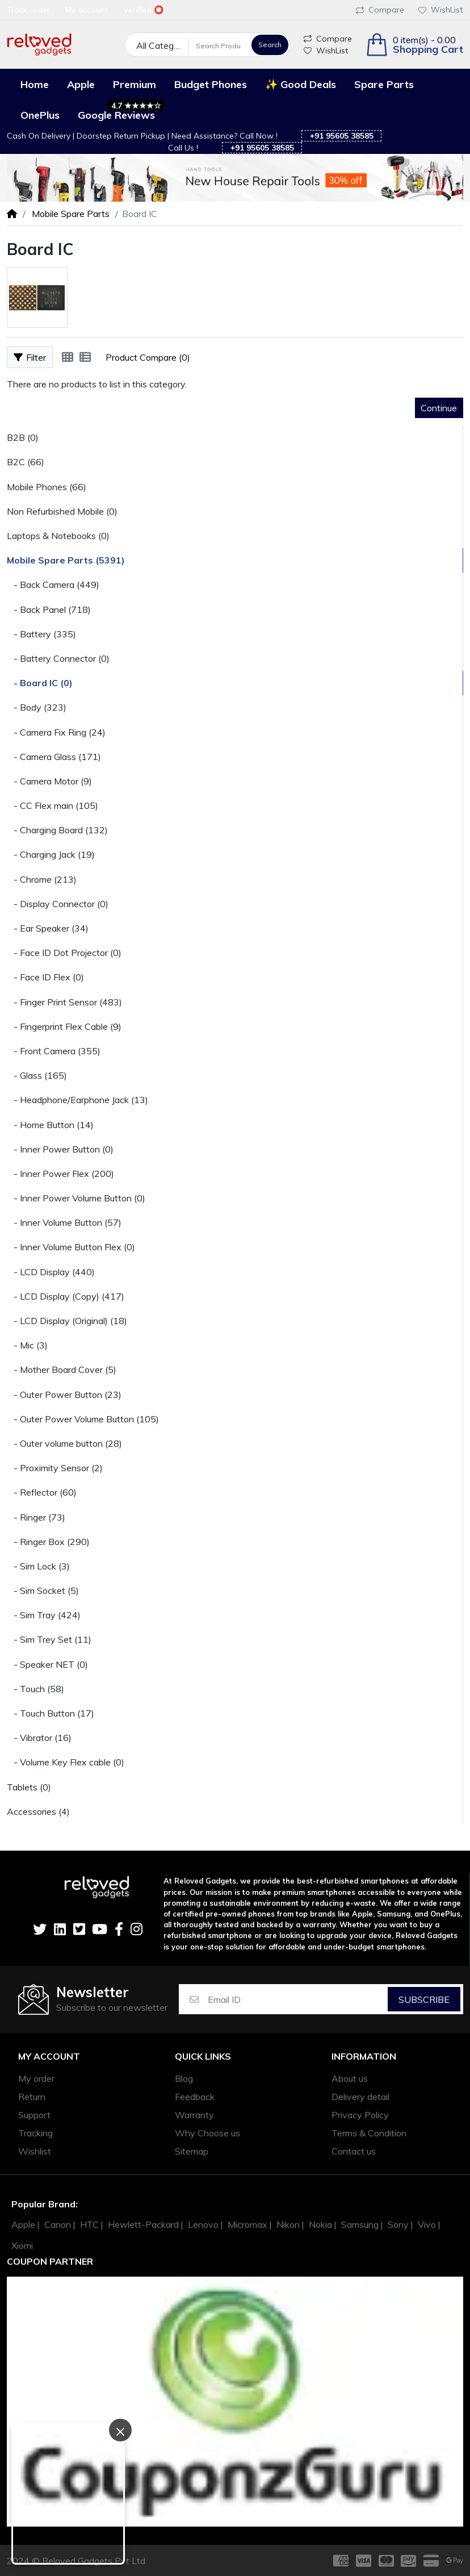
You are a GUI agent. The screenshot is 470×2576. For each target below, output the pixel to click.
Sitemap (191, 2151)
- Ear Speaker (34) (48, 928)
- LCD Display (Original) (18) (67, 1320)
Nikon (288, 2224)
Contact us (353, 2151)
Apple (23, 2224)
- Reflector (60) (42, 1492)
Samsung (360, 2224)
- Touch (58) (35, 1688)
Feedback (195, 2096)
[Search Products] (219, 45)
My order (36, 2078)
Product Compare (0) (148, 357)
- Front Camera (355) (53, 1051)
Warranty (194, 2114)
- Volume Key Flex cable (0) (65, 1762)
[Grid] (67, 357)
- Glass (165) (37, 1075)
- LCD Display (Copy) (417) (65, 1296)
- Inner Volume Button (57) (64, 1222)
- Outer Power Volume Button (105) (83, 1419)
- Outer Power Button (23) (64, 1394)
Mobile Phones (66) (46, 486)
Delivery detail (360, 2096)
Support (34, 2114)
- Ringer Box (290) (48, 1541)
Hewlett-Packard (143, 2224)
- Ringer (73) (36, 1517)
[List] (85, 357)
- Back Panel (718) (49, 609)
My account (49, 2056)
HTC (89, 2224)
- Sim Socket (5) (43, 1590)
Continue (439, 408)
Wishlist (34, 2151)
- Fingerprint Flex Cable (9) (64, 1026)
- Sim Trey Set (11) (49, 1639)
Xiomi (22, 2245)
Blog (184, 2078)
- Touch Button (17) (50, 1713)
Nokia (320, 2224)
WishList (440, 10)
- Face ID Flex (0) (45, 977)
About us (349, 2078)
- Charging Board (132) (57, 830)
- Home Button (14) (50, 1124)
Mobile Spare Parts (70, 213)
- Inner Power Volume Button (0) (76, 1198)
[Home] (12, 213)
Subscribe (424, 1999)
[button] (414, 45)
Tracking (35, 2133)
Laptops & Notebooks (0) (58, 535)
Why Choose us (207, 2133)
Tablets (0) (29, 1787)
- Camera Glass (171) (54, 756)
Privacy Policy (360, 2114)
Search (270, 44)
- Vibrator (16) (39, 1737)
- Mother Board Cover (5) (61, 1369)
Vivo (427, 2224)
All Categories (162, 45)
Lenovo (203, 2224)
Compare (380, 10)
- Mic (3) (27, 1345)
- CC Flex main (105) (52, 805)
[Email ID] (297, 1999)
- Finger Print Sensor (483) (64, 1002)
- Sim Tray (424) (44, 1615)
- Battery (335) (41, 634)
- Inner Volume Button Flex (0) (71, 1246)
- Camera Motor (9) (49, 781)
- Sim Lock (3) (38, 1566)
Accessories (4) (38, 1811)
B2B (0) (23, 437)
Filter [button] (30, 357)
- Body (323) (36, 707)
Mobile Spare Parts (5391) (66, 560)
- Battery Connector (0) (58, 658)
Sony (398, 2224)
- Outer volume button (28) (64, 1443)
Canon (57, 2224)
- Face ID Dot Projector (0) (64, 952)
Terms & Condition (368, 2133)
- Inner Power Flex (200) (60, 1173)
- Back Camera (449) (53, 584)
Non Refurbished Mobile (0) (62, 511)
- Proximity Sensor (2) (55, 1467)
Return (31, 2096)
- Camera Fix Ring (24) (56, 732)
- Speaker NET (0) (47, 1664)
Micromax (247, 2224)
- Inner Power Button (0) (60, 1149)
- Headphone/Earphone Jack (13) (77, 1099)
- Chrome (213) (42, 879)
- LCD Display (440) (51, 1271)
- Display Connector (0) (57, 903)
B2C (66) (25, 461)
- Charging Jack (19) (51, 854)
